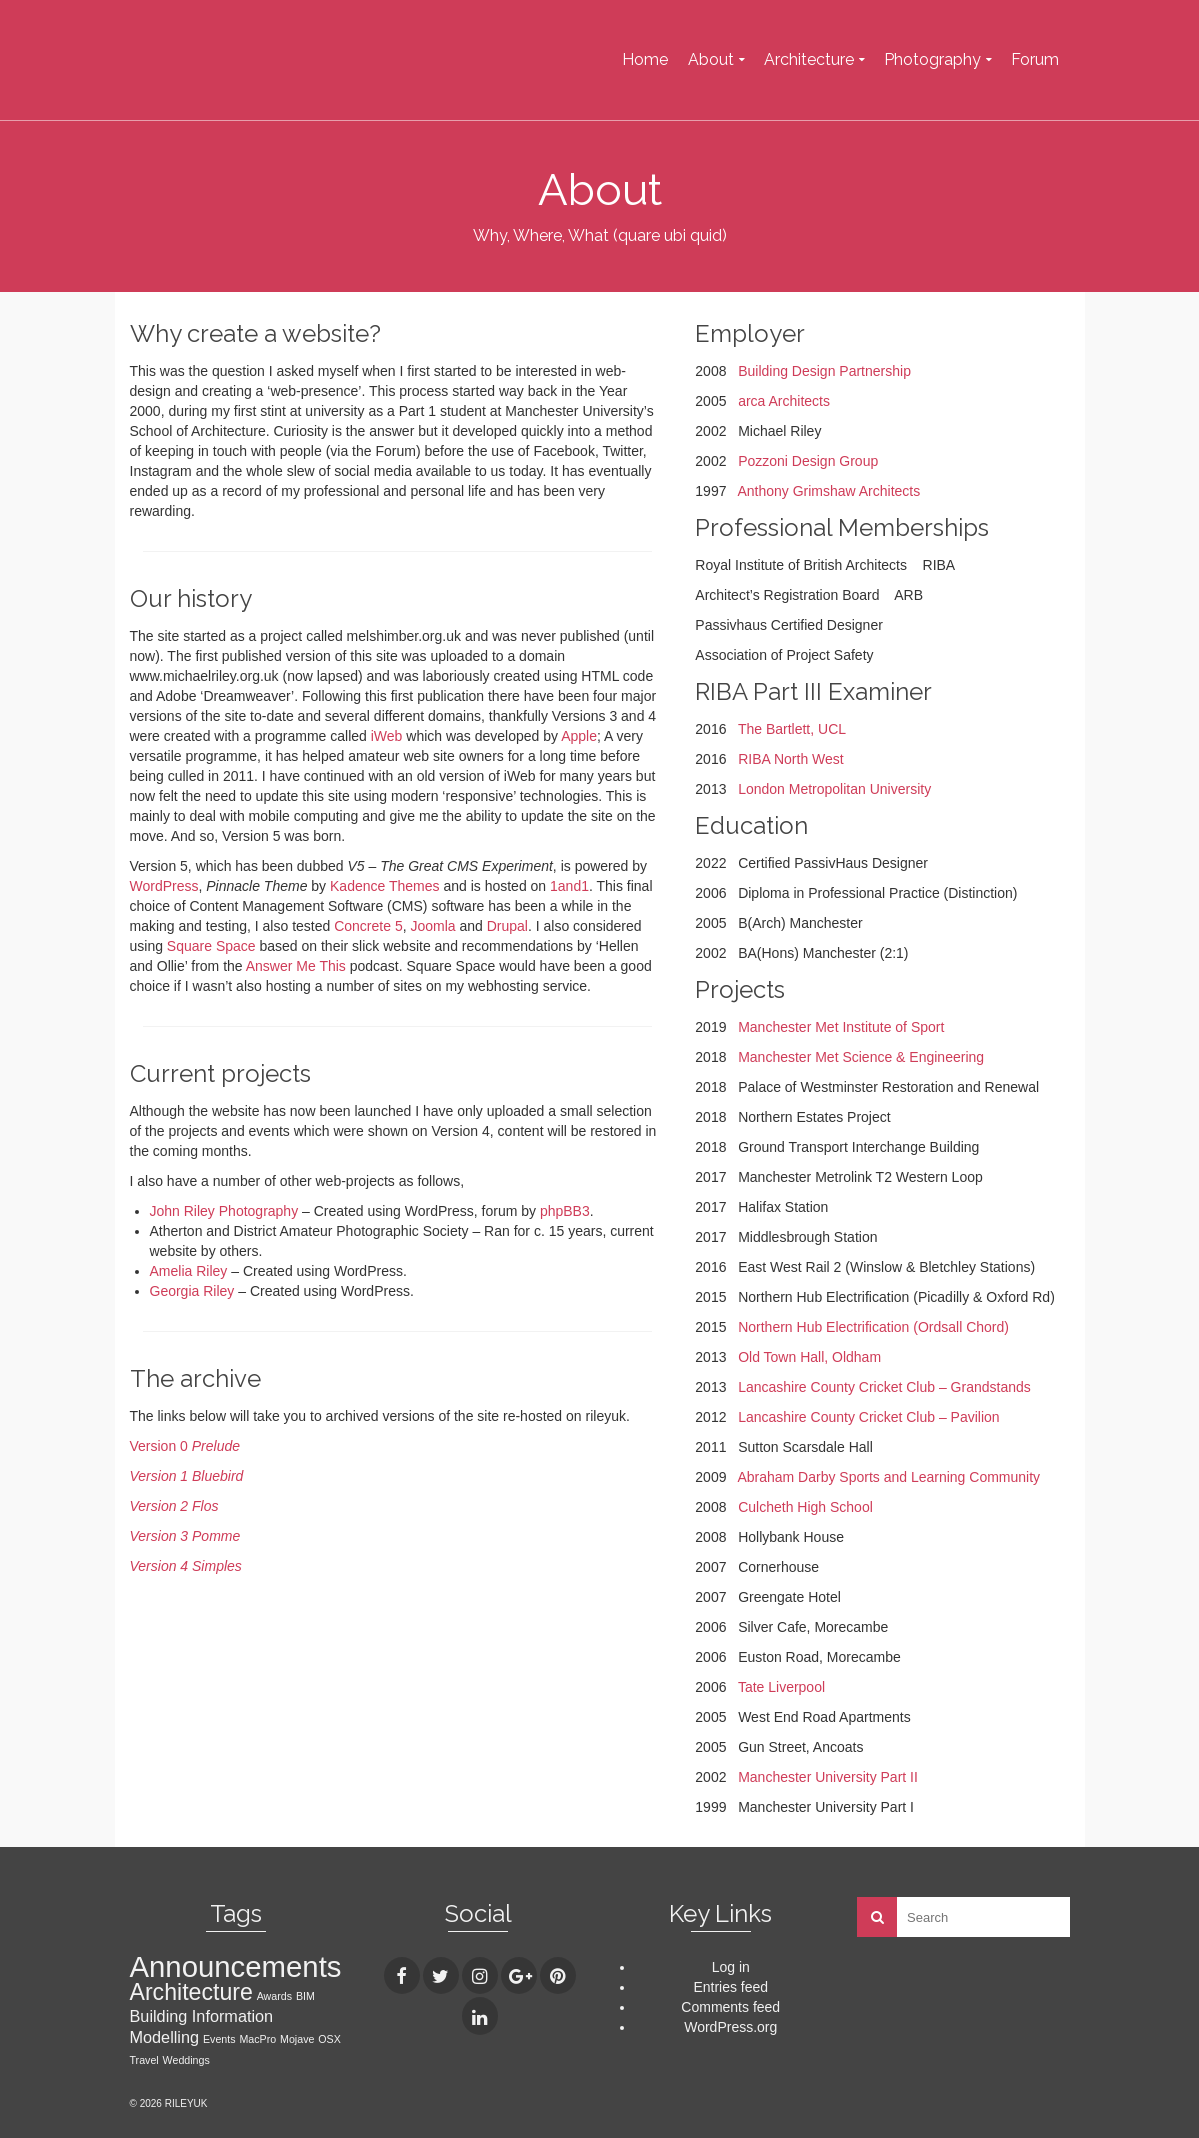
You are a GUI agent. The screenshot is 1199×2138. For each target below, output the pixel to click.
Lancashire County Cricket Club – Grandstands (884, 1387)
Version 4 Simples (186, 1566)
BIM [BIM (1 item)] (305, 1996)
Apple (579, 736)
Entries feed (730, 1987)
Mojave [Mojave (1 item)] (297, 2039)
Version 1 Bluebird (187, 1476)
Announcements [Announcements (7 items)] (236, 1966)
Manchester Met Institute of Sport (841, 1027)
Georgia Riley (192, 1291)
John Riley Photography (224, 1211)
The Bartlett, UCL (792, 729)
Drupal (507, 926)
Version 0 (185, 1446)
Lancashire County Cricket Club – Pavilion (868, 1417)
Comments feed (730, 2007)
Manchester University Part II (828, 1777)
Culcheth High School (805, 1507)
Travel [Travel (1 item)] (144, 2060)
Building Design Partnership (824, 371)
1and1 (569, 886)
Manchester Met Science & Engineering (861, 1057)
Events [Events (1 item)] (219, 2039)
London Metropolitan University (834, 789)
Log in (731, 1967)
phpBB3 (565, 1211)
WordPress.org (730, 2027)
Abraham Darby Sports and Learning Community (888, 1477)
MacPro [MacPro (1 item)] (257, 2039)
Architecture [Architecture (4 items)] (191, 1992)
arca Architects (784, 401)
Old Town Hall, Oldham (809, 1357)
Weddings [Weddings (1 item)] (186, 2060)
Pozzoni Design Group (808, 461)
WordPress (164, 886)
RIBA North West (791, 759)
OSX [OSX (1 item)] (329, 2039)
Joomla (432, 926)
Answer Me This (296, 966)
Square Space (211, 946)
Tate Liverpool (781, 1687)
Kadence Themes (384, 886)
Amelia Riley (189, 1271)
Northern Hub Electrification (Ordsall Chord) (873, 1327)
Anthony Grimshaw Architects (828, 491)
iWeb (387, 736)
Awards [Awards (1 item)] (274, 1996)
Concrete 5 (368, 926)
